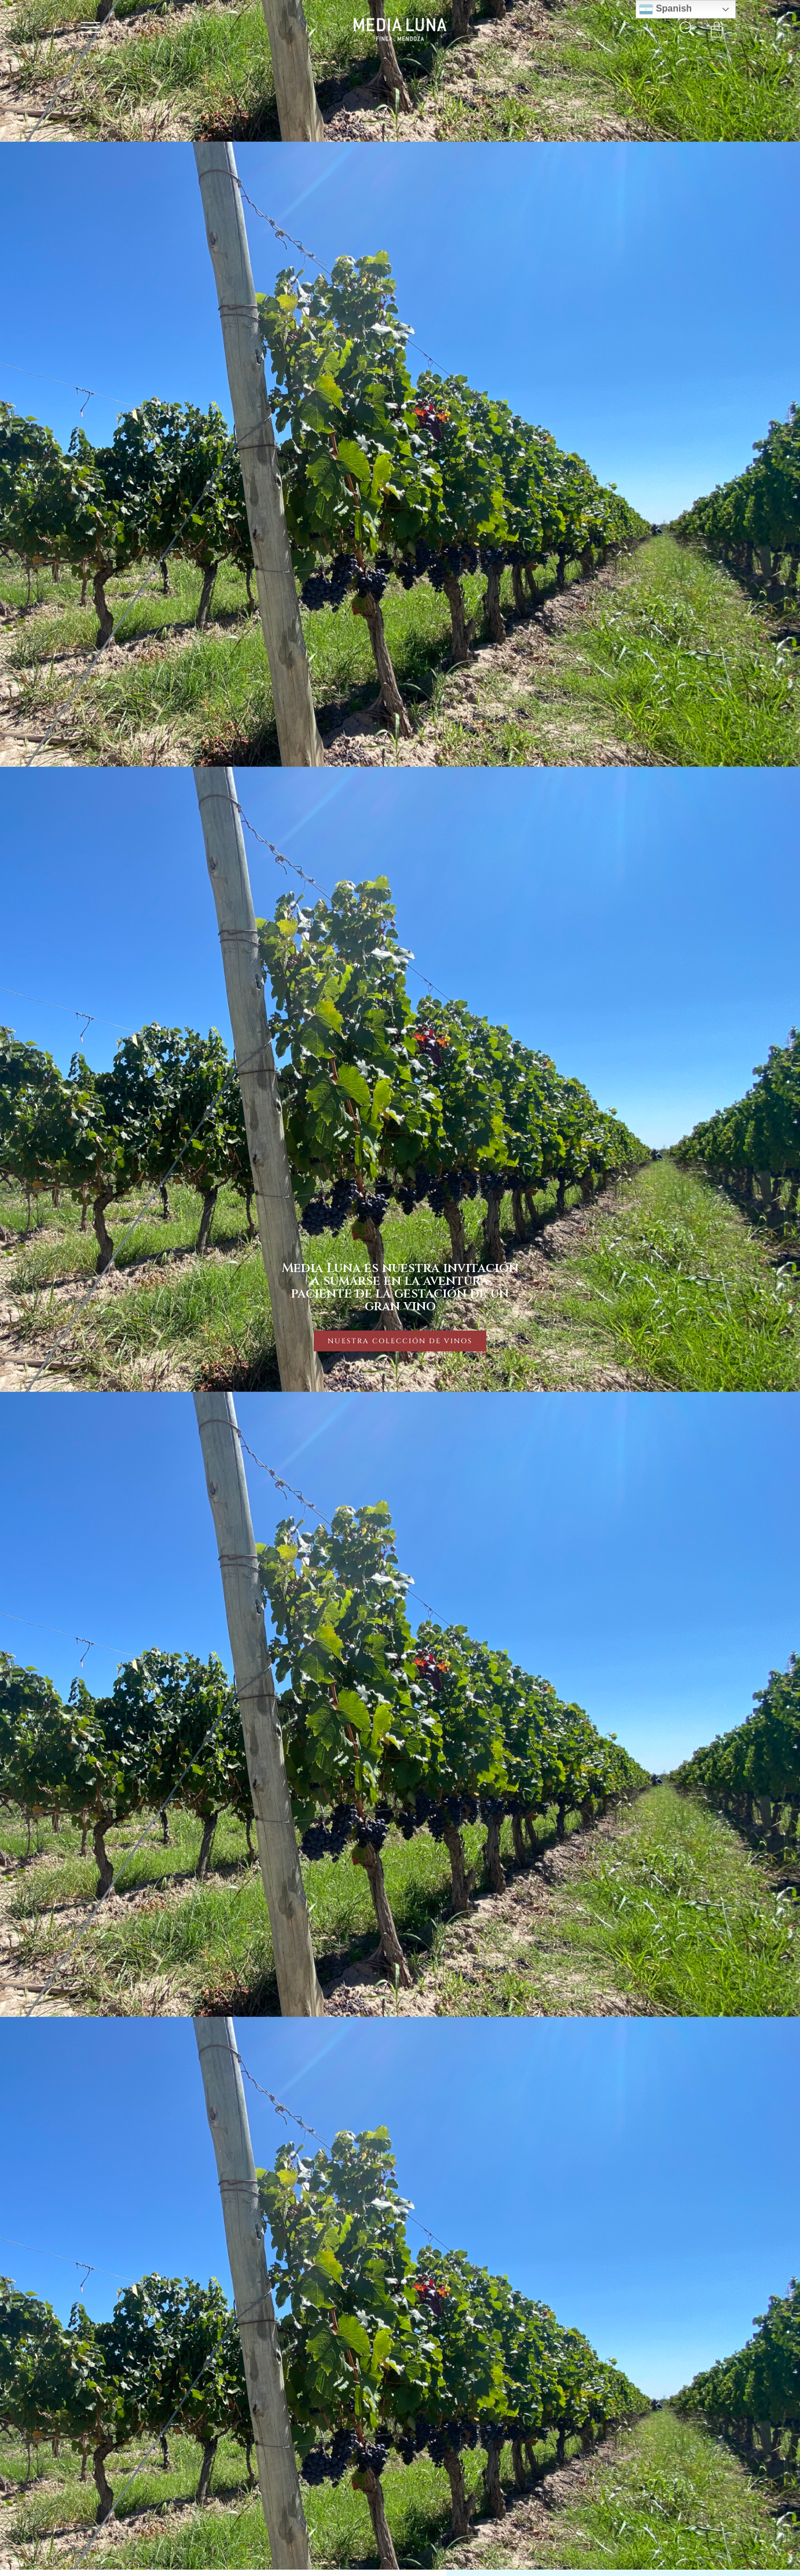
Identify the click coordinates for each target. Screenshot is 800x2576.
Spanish (665, 9)
